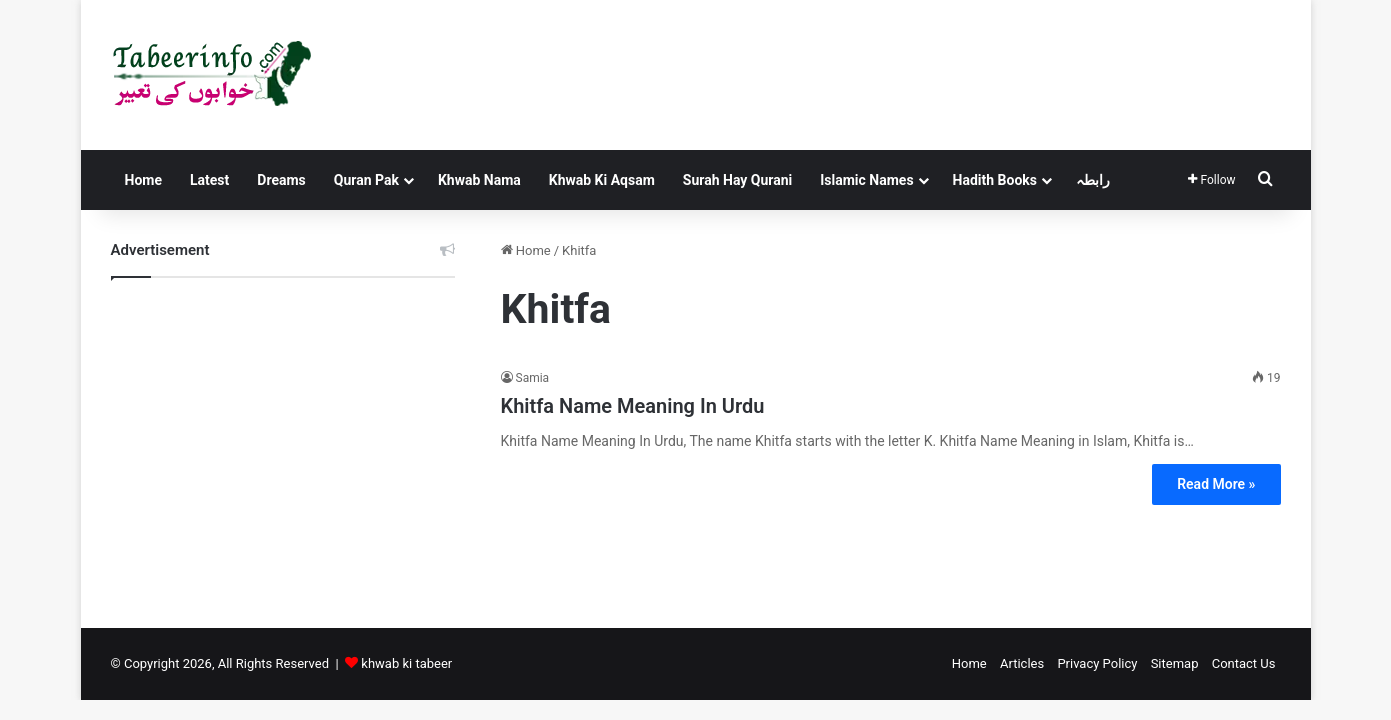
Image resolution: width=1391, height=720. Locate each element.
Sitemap (1175, 663)
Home (143, 180)
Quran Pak (366, 180)
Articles (1022, 663)
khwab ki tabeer (406, 663)
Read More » (1216, 484)
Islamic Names (866, 180)
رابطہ (1093, 180)
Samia (533, 378)
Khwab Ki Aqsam (602, 180)
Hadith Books (995, 180)
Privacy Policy (1097, 663)
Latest (209, 180)
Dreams (281, 180)
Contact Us (1244, 663)
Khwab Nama (479, 180)
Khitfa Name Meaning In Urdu (633, 406)
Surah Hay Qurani (737, 180)
